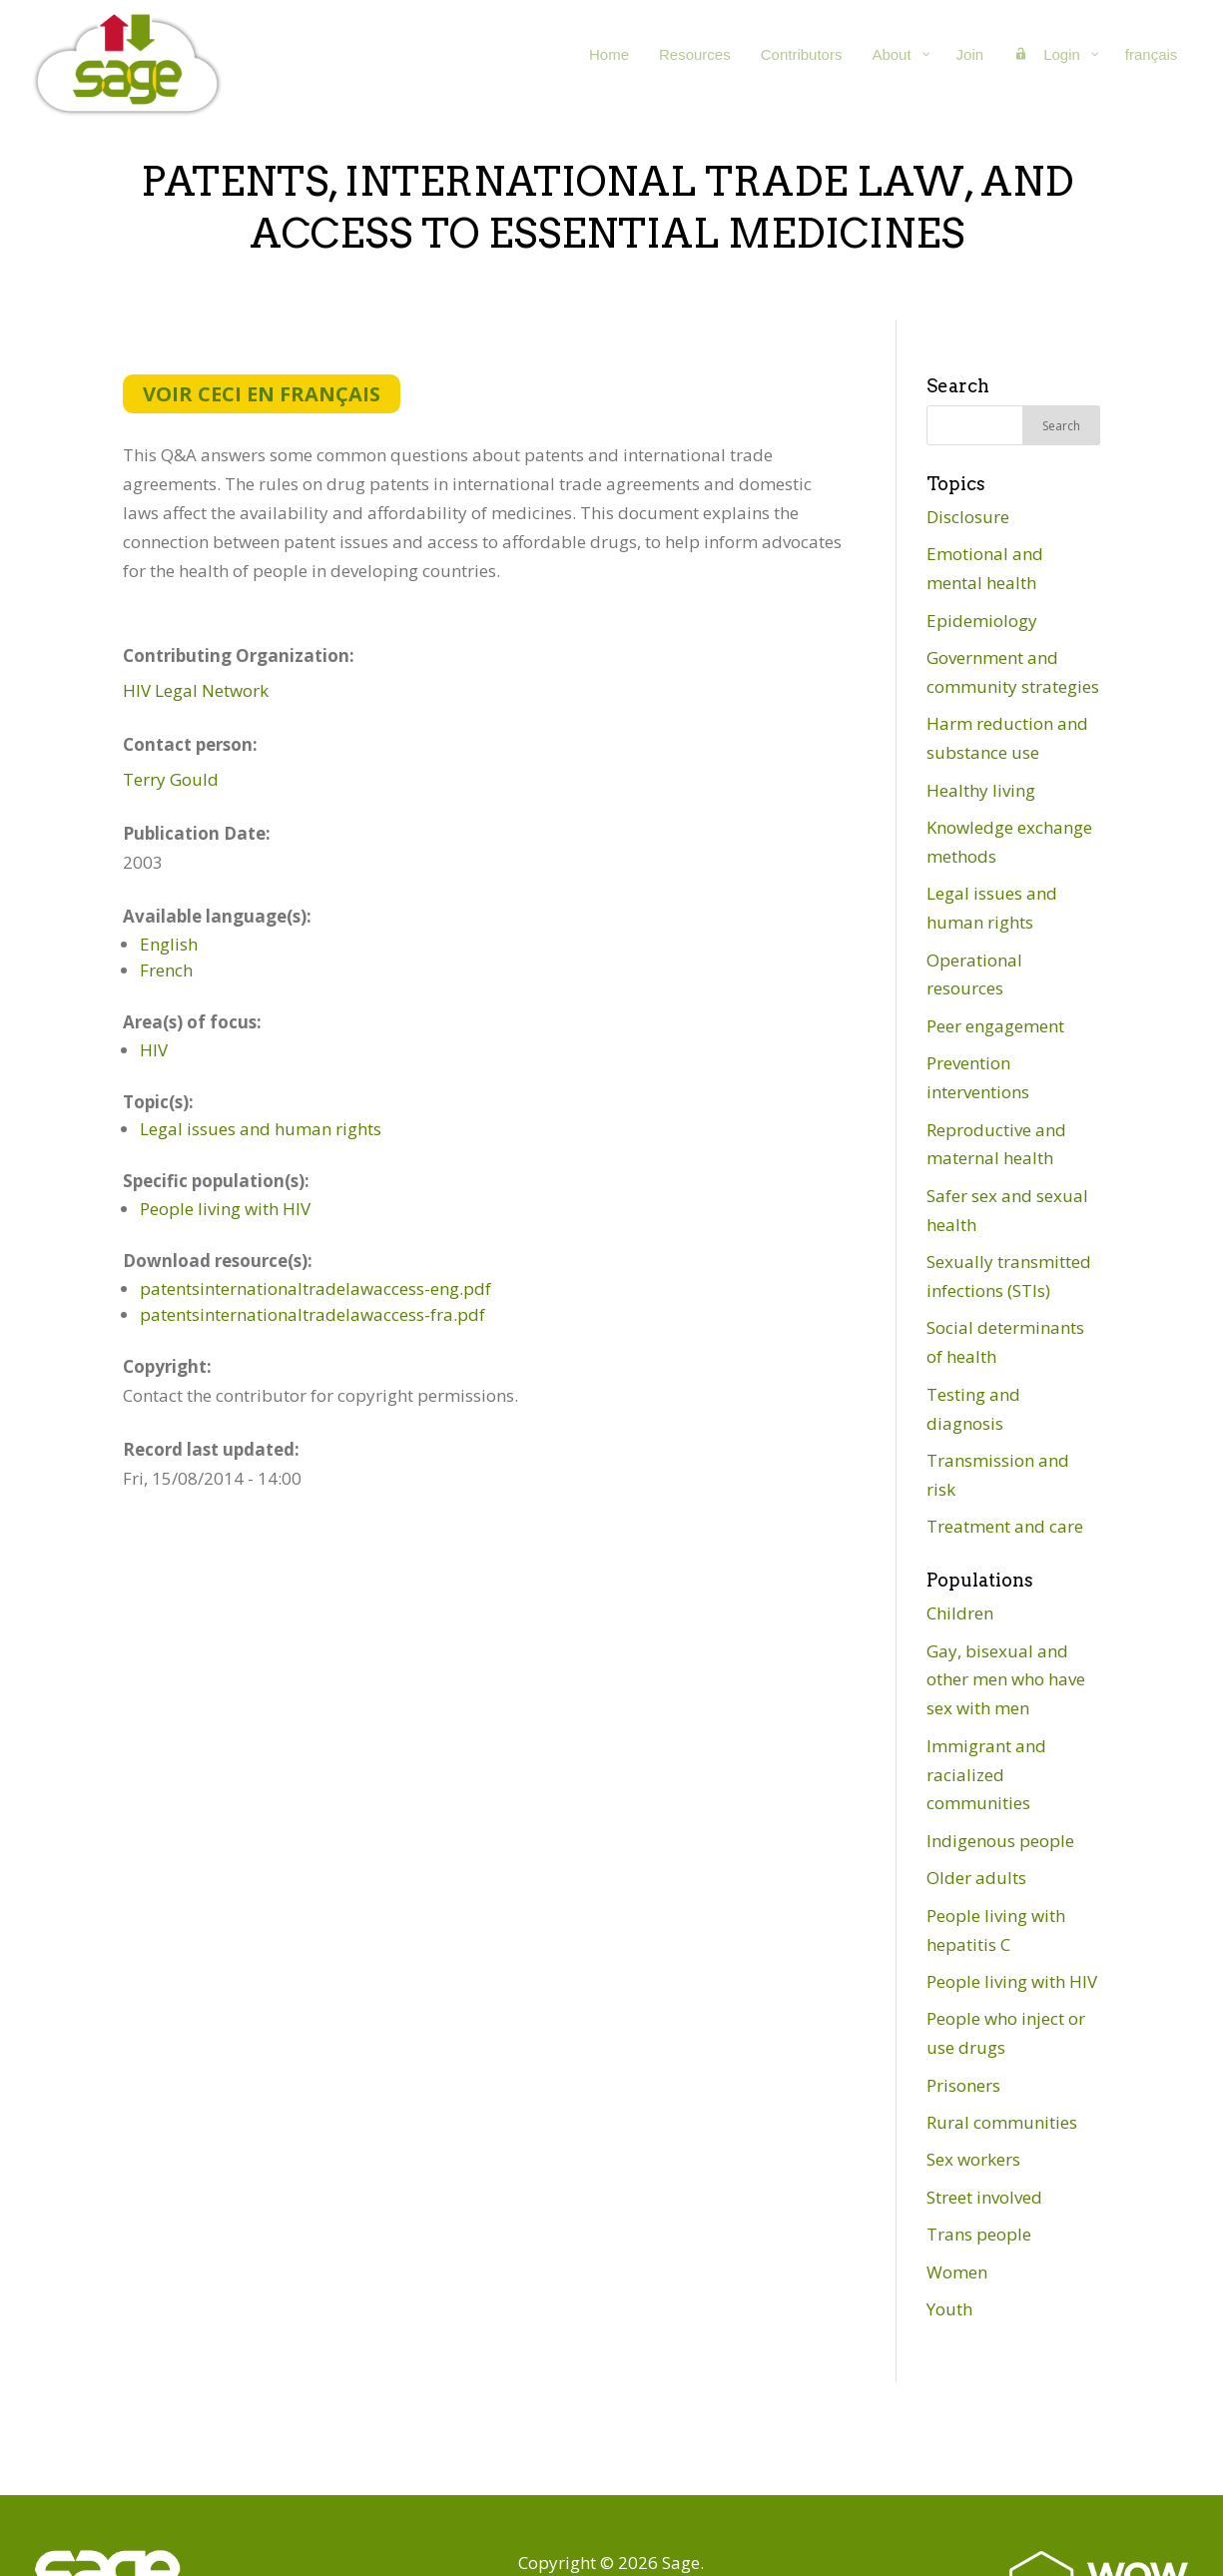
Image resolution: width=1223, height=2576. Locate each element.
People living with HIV (225, 1208)
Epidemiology (981, 620)
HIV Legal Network (196, 690)
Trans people (978, 2234)
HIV (154, 1049)
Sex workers (973, 2159)
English (169, 944)
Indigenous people (1000, 1840)
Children (959, 1613)
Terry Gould (171, 779)
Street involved (984, 2197)
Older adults (976, 1877)
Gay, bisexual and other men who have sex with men (1005, 1679)
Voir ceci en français (261, 393)
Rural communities (1001, 2122)
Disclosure (967, 516)
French (166, 970)
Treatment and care (1004, 1526)
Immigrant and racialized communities (986, 1774)
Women (956, 2271)
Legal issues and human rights (260, 1128)
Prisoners (963, 2085)
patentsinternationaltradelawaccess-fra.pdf (312, 1314)
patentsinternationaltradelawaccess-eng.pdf (315, 1288)
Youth (949, 2308)
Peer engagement (995, 1025)
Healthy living (980, 790)
